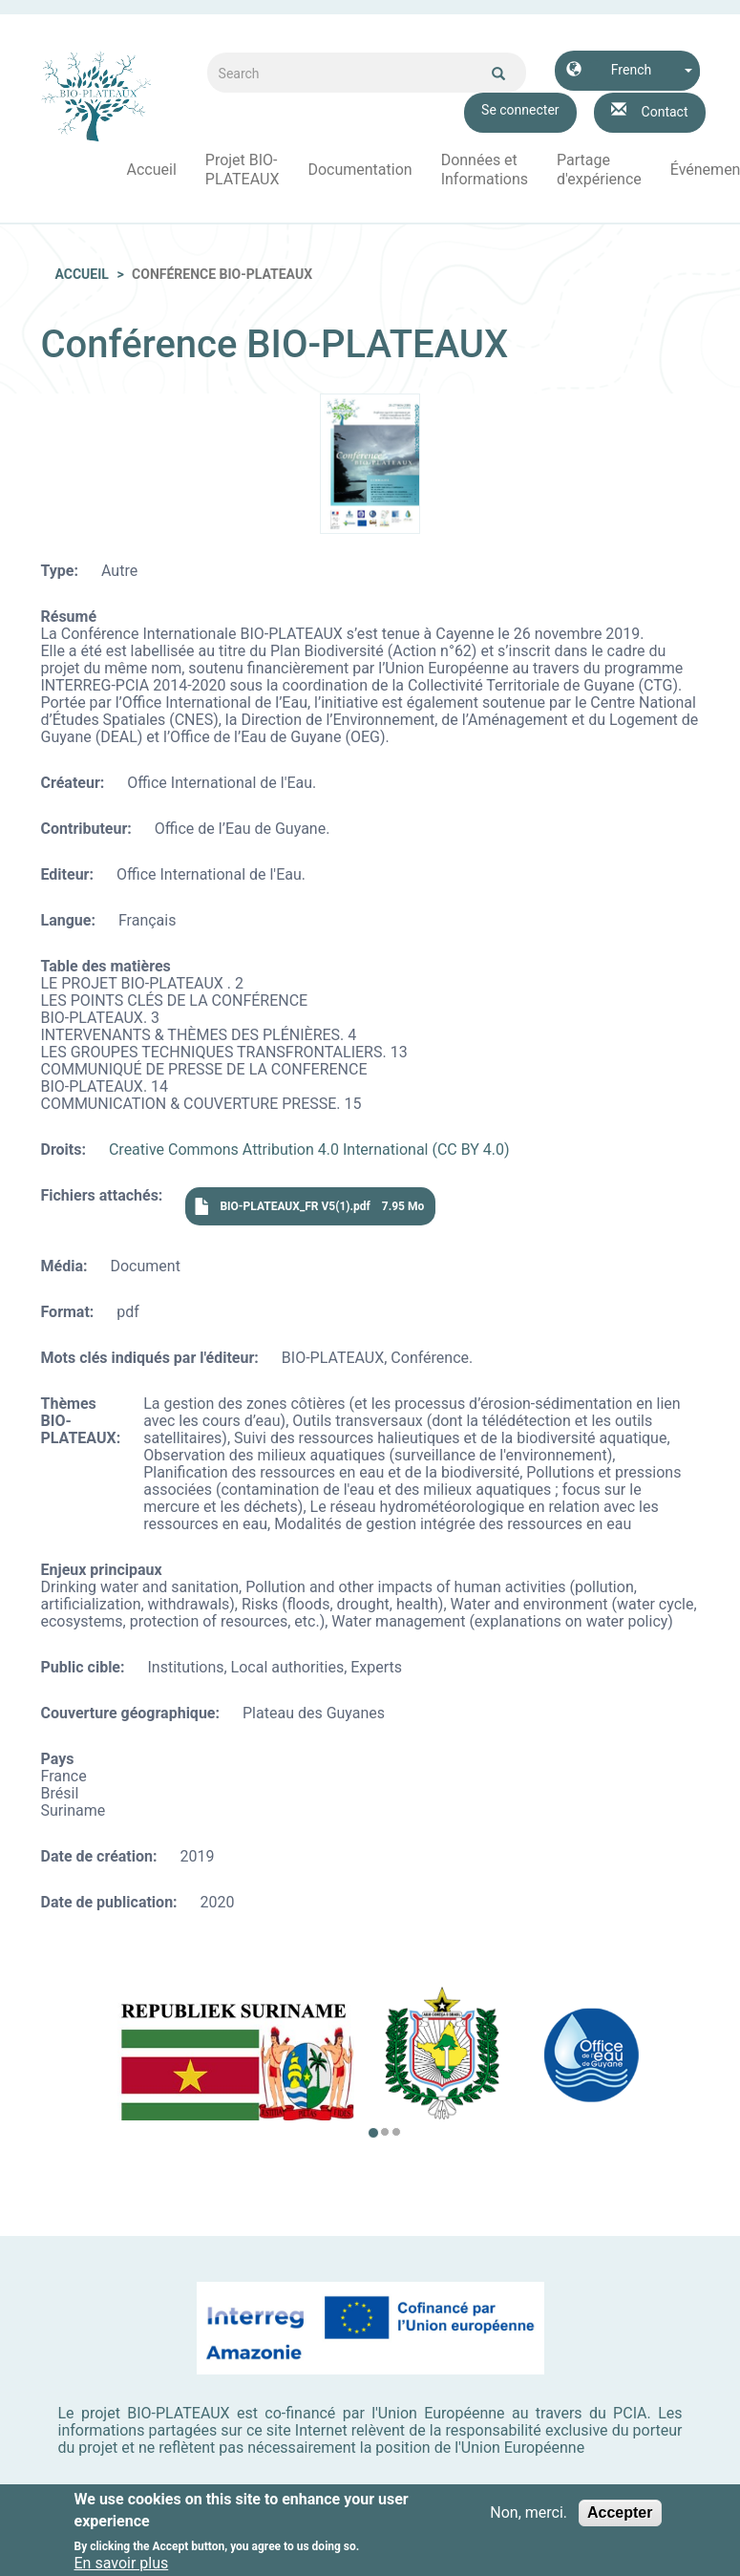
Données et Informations (484, 169)
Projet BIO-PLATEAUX (242, 169)
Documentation (359, 169)
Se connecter (520, 109)
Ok (498, 73)
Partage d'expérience (599, 169)
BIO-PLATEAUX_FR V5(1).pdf (295, 1206)
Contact (665, 111)
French (631, 69)
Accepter (619, 2512)
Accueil (152, 169)
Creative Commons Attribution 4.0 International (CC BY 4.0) (309, 1149)
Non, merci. (528, 2513)
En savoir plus (121, 2563)
